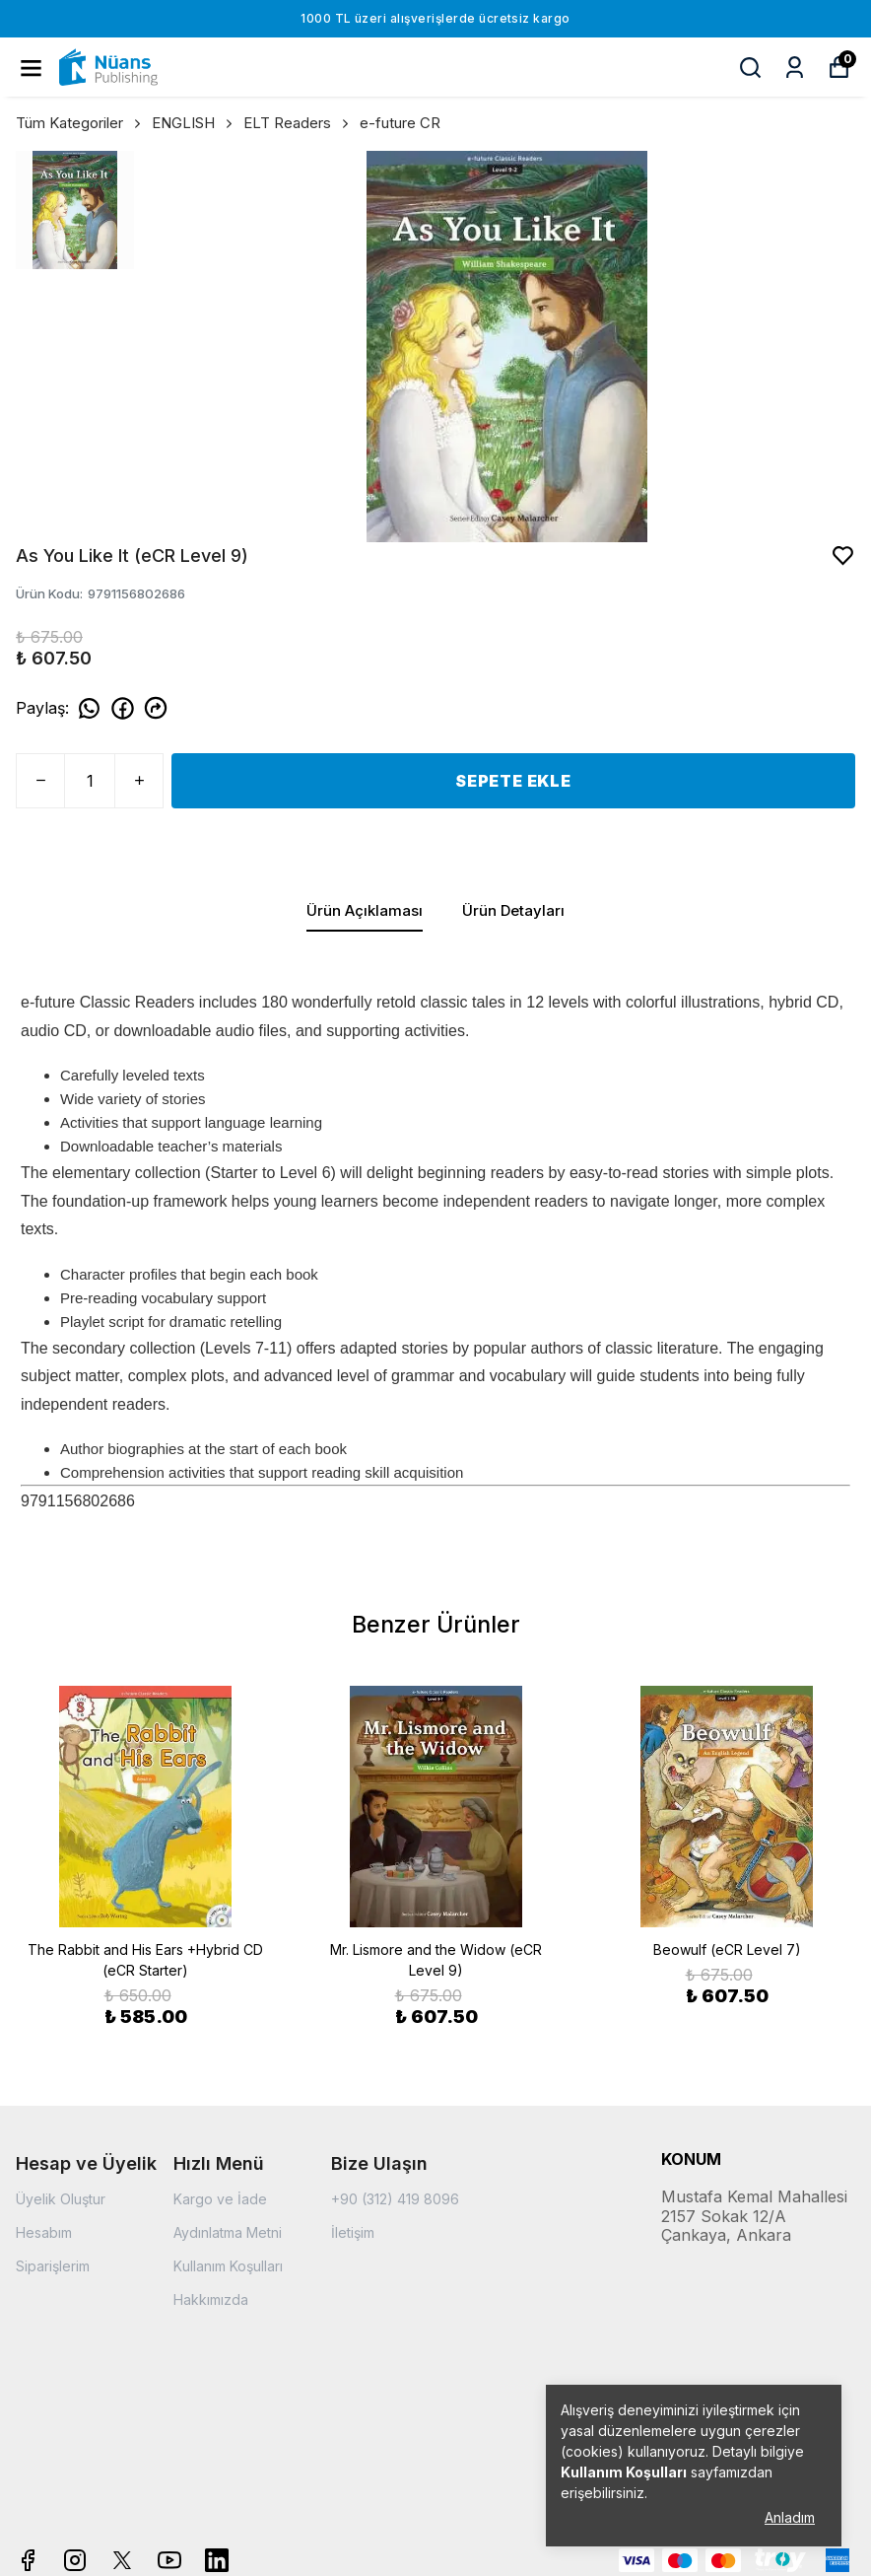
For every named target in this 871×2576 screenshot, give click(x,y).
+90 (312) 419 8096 (395, 2199)
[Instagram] (75, 2560)
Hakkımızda (210, 2299)
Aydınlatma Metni (227, 2232)
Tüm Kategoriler (80, 122)
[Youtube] (169, 2560)
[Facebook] (27, 2560)
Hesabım (44, 2232)
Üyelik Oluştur (60, 2199)
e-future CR (400, 122)
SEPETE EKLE (513, 781)
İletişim (352, 2232)
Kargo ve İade (220, 2199)
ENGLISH (193, 122)
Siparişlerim (53, 2266)
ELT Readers (297, 122)
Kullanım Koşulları (228, 2266)
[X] (122, 2560)
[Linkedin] (217, 2560)
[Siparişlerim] (794, 67)
